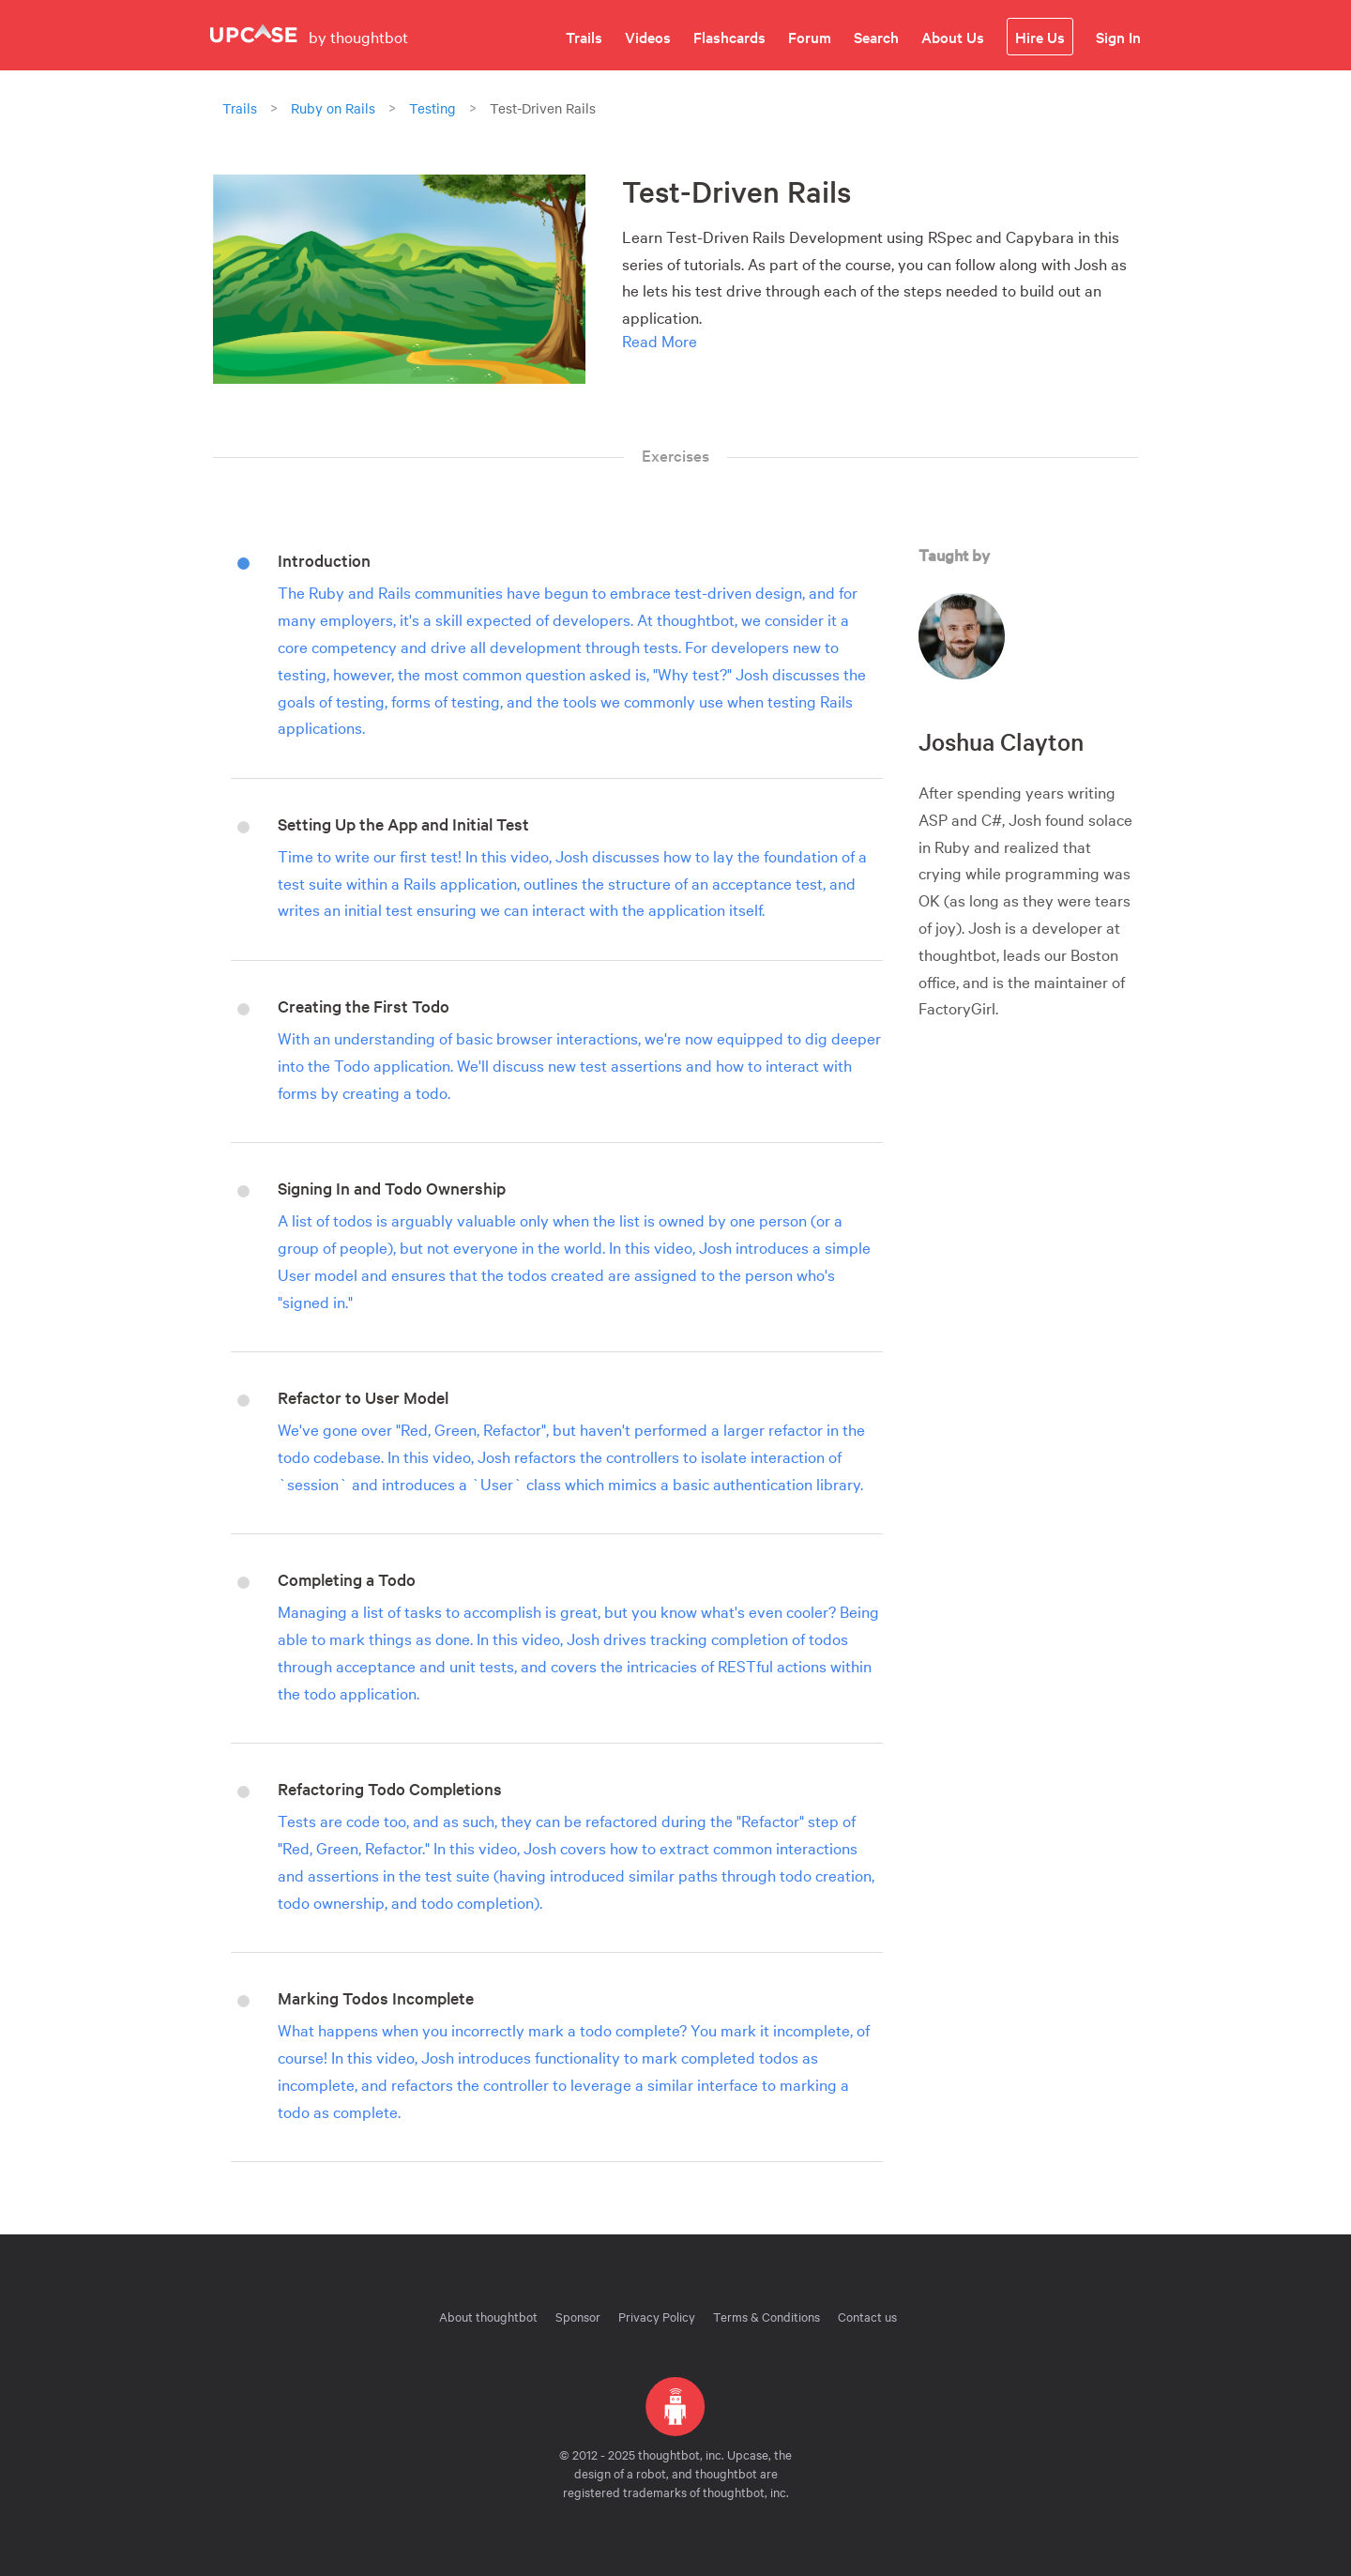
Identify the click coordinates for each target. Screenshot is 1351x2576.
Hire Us (1040, 36)
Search (876, 36)
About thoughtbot (488, 2316)
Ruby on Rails (333, 108)
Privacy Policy (656, 2316)
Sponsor (577, 2316)
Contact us (867, 2316)
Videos (648, 36)
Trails (584, 36)
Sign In (1118, 36)
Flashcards (729, 36)
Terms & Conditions (766, 2316)
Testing (432, 108)
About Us (952, 36)
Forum (809, 36)
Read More (659, 340)
